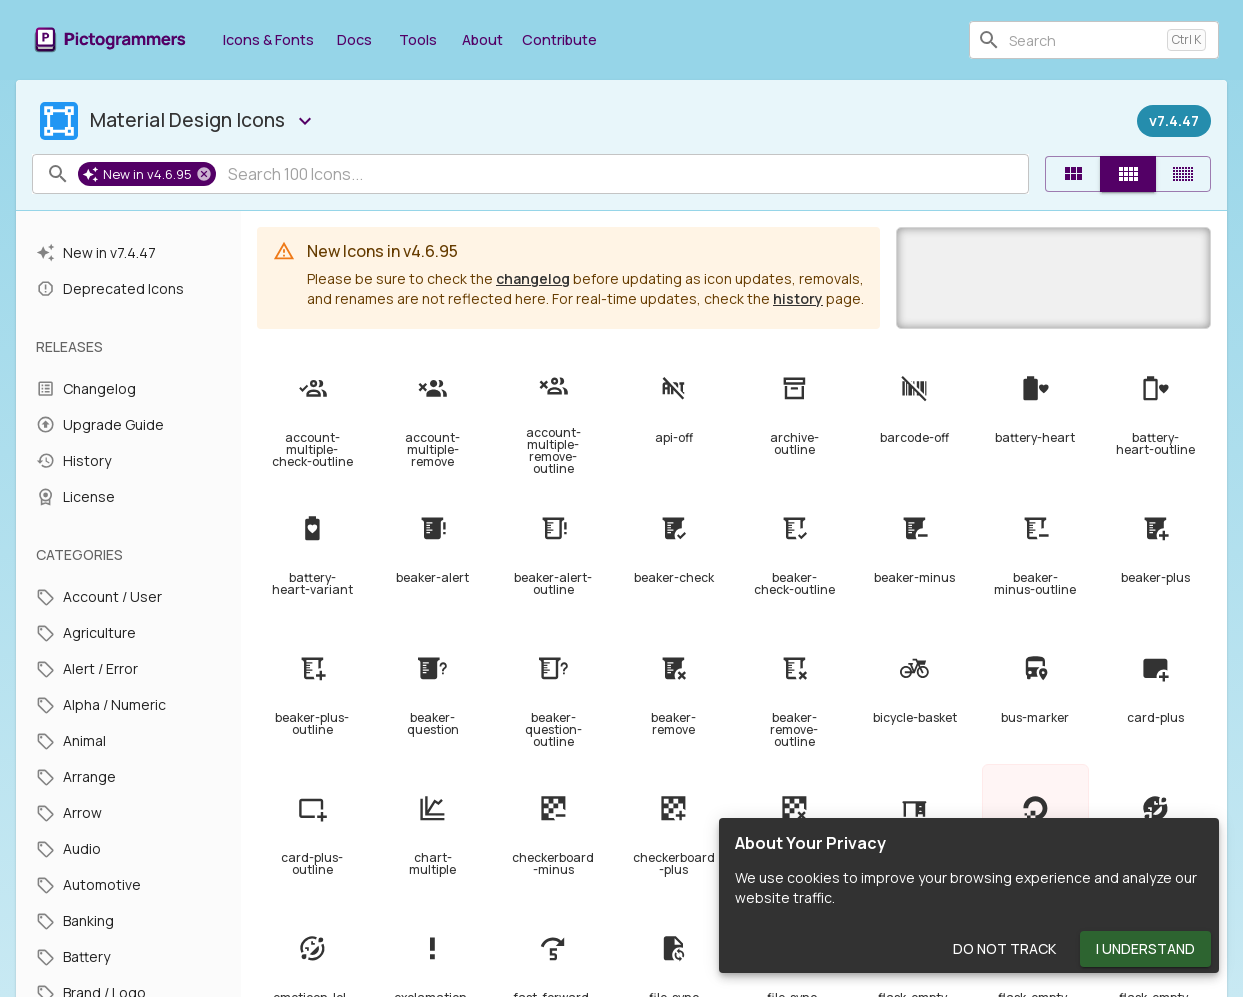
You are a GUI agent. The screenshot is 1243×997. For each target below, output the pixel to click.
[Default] (1073, 174)
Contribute (559, 39)
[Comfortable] (1128, 174)
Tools (418, 39)
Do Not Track (1004, 949)
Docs (354, 39)
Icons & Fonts (268, 39)
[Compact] (1183, 174)
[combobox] (1084, 40)
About (482, 39)
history (798, 298)
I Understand (1145, 949)
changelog (533, 278)
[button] (147, 174)
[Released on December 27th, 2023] (1174, 121)
